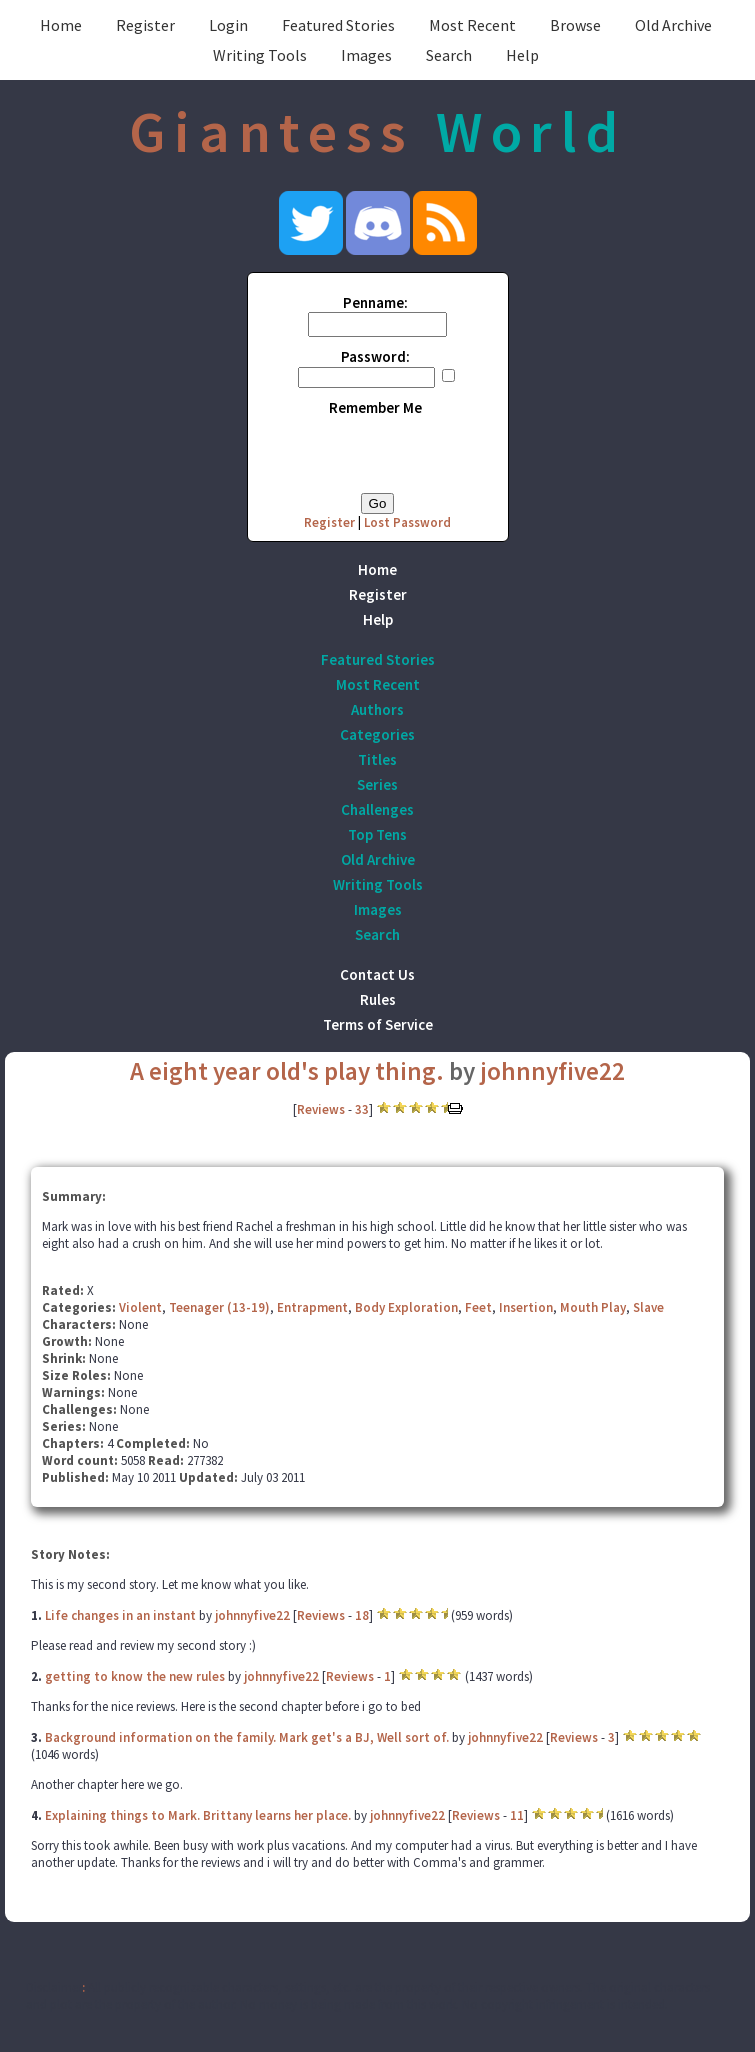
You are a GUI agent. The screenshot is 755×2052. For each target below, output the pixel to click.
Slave (648, 1307)
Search (449, 55)
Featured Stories (338, 25)
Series (377, 784)
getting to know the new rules (135, 1676)
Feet (478, 1307)
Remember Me (375, 407)
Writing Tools (260, 55)
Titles (377, 759)
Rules (378, 999)
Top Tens (377, 834)
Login (228, 25)
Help (522, 55)
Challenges (377, 809)
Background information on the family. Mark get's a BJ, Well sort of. (247, 1737)
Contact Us (377, 974)
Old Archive (673, 25)
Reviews (321, 1109)
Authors (377, 709)
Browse (575, 25)
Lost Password (407, 522)
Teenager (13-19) (219, 1307)
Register (145, 25)
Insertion (526, 1307)
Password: (375, 356)
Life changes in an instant (120, 1615)
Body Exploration (406, 1307)
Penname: (375, 302)
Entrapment (312, 1307)
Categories (377, 734)
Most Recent (472, 25)
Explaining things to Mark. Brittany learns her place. (198, 1815)
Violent (140, 1307)
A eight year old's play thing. (287, 1071)
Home (61, 25)
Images (366, 55)
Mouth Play (593, 1307)
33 (362, 1109)
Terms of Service (378, 1024)
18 (362, 1615)
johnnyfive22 (552, 1071)
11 (517, 1815)
